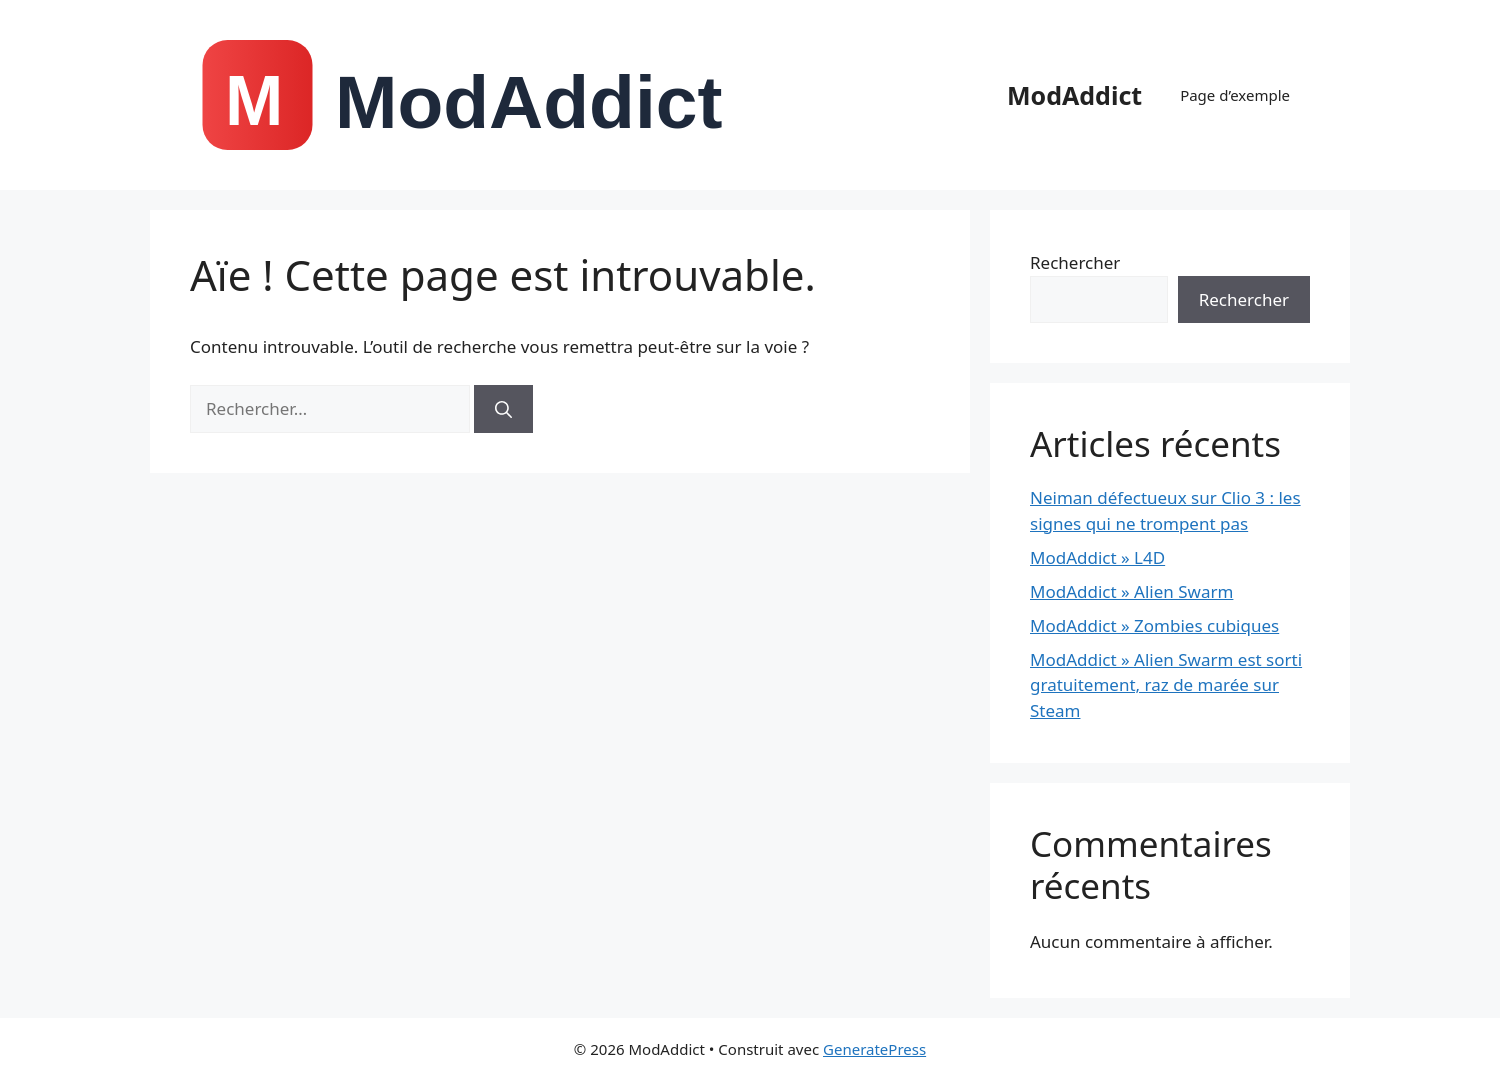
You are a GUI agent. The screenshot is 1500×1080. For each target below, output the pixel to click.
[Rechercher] (503, 409)
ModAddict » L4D (1097, 557)
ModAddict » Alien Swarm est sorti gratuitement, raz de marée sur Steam (1166, 685)
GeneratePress (874, 1049)
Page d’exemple (1235, 95)
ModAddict (1074, 95)
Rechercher (1075, 262)
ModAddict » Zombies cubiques (1154, 625)
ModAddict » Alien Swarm (1131, 591)
